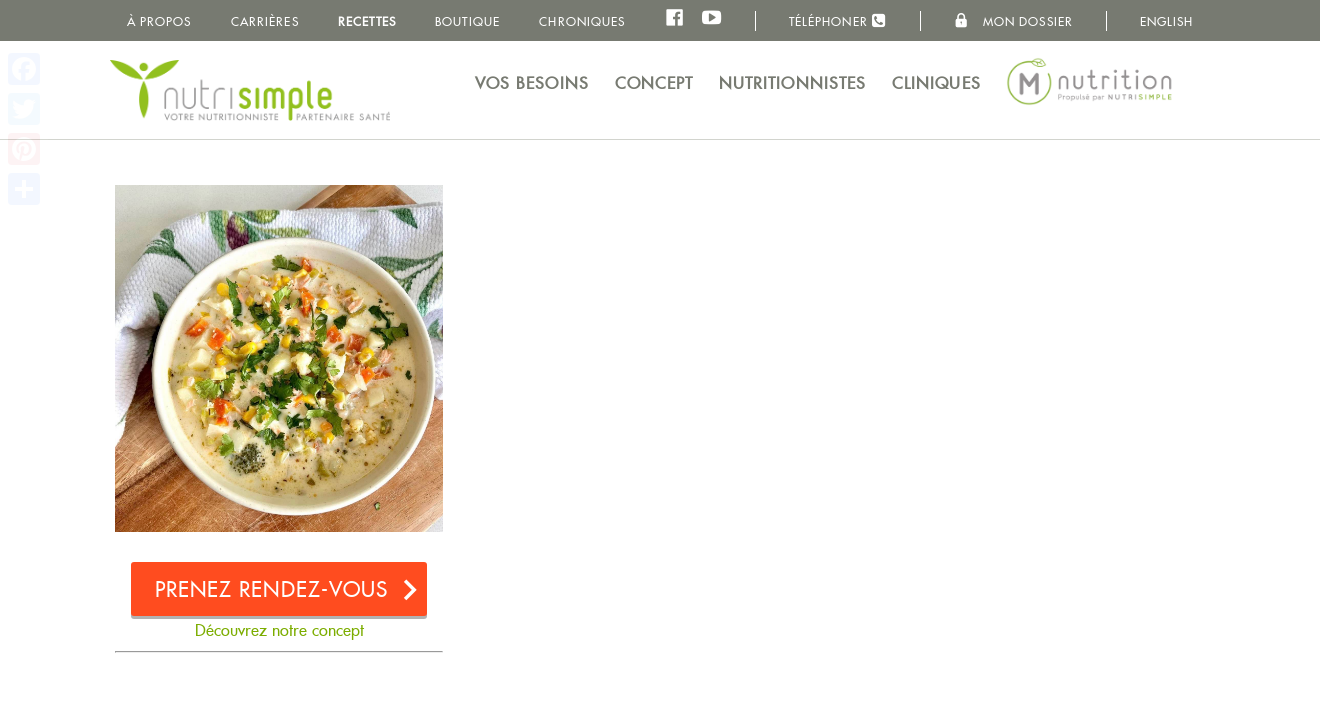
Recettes (367, 21)
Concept (654, 83)
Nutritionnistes (793, 83)
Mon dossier (1013, 21)
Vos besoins (532, 83)
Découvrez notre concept (279, 630)
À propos (159, 21)
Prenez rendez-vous (272, 589)
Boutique (467, 21)
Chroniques (582, 21)
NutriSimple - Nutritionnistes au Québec (250, 90)
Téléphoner (838, 20)
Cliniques (936, 83)
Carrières (265, 21)
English (1167, 21)
